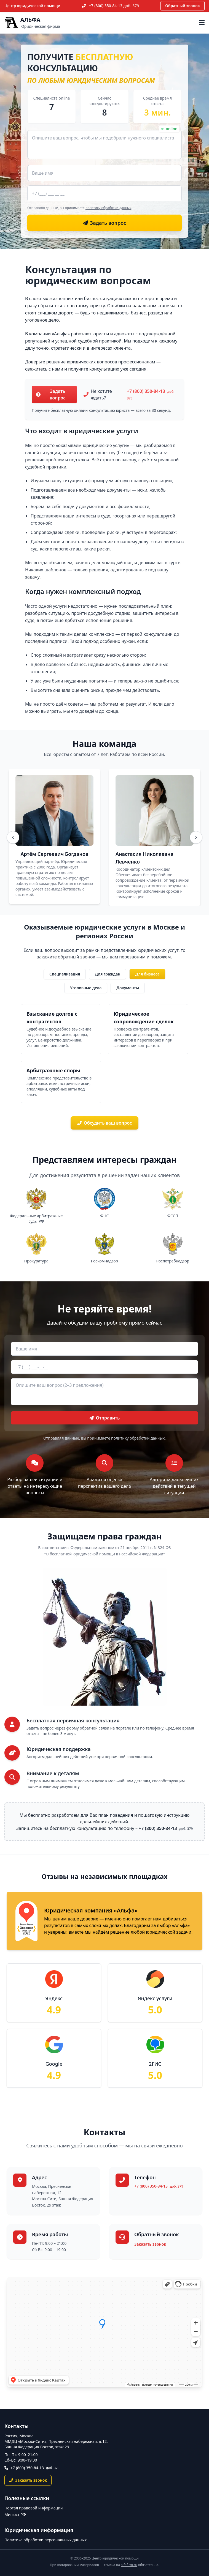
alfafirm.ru (129, 2565)
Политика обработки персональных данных (45, 2539)
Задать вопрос (50, 394)
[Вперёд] (196, 837)
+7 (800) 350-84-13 (114, 5)
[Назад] (13, 837)
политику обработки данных (108, 207)
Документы (127, 987)
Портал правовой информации (33, 2508)
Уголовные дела (85, 987)
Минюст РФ (15, 2514)
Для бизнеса (147, 974)
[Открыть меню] (202, 22)
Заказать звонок (150, 2244)
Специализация (64, 974)
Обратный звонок (182, 5)
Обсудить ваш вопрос (104, 1123)
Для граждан (107, 974)
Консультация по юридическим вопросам (88, 275)
